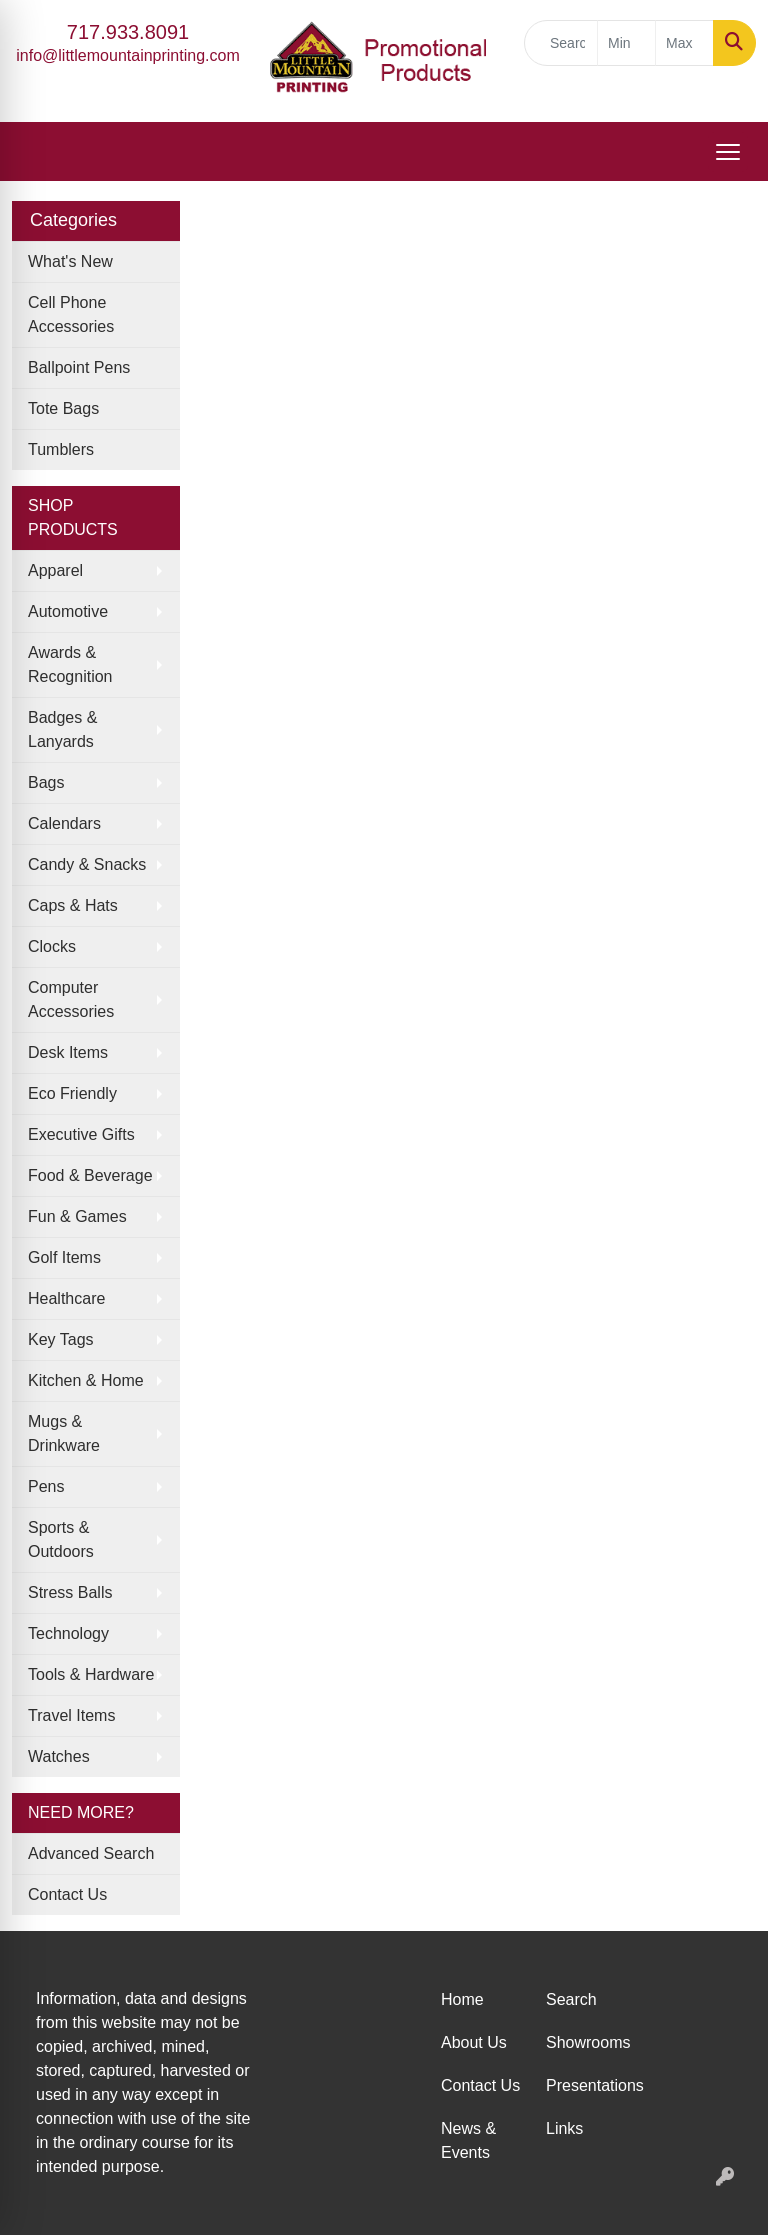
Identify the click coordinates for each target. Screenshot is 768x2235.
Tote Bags (63, 408)
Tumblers (61, 449)
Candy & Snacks (87, 864)
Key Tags (61, 1339)
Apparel (55, 570)
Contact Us (67, 1894)
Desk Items (68, 1052)
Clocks (52, 946)
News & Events (468, 2140)
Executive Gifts (81, 1134)
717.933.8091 (128, 32)
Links (564, 2128)
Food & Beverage (90, 1175)
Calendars (64, 823)
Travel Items (71, 1715)
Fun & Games (77, 1216)
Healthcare (66, 1298)
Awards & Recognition (70, 664)
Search (571, 1999)
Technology (68, 1633)
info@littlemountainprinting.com (127, 55)
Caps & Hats (73, 905)
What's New (70, 261)
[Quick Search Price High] (684, 43)
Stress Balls (70, 1592)
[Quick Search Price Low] (626, 43)
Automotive (68, 611)
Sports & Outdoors (61, 1539)
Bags (46, 782)
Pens (46, 1486)
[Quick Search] (561, 43)
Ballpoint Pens (79, 367)
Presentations (586, 2085)
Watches (59, 1756)
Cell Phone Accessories (71, 314)
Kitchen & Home (86, 1380)
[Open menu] (728, 152)
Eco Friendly (72, 1093)
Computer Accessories (71, 999)
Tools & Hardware (91, 1674)
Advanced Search (91, 1853)
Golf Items (64, 1257)
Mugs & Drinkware (64, 1433)
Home (462, 1999)
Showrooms (586, 2042)
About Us (474, 2042)
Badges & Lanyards (62, 729)
